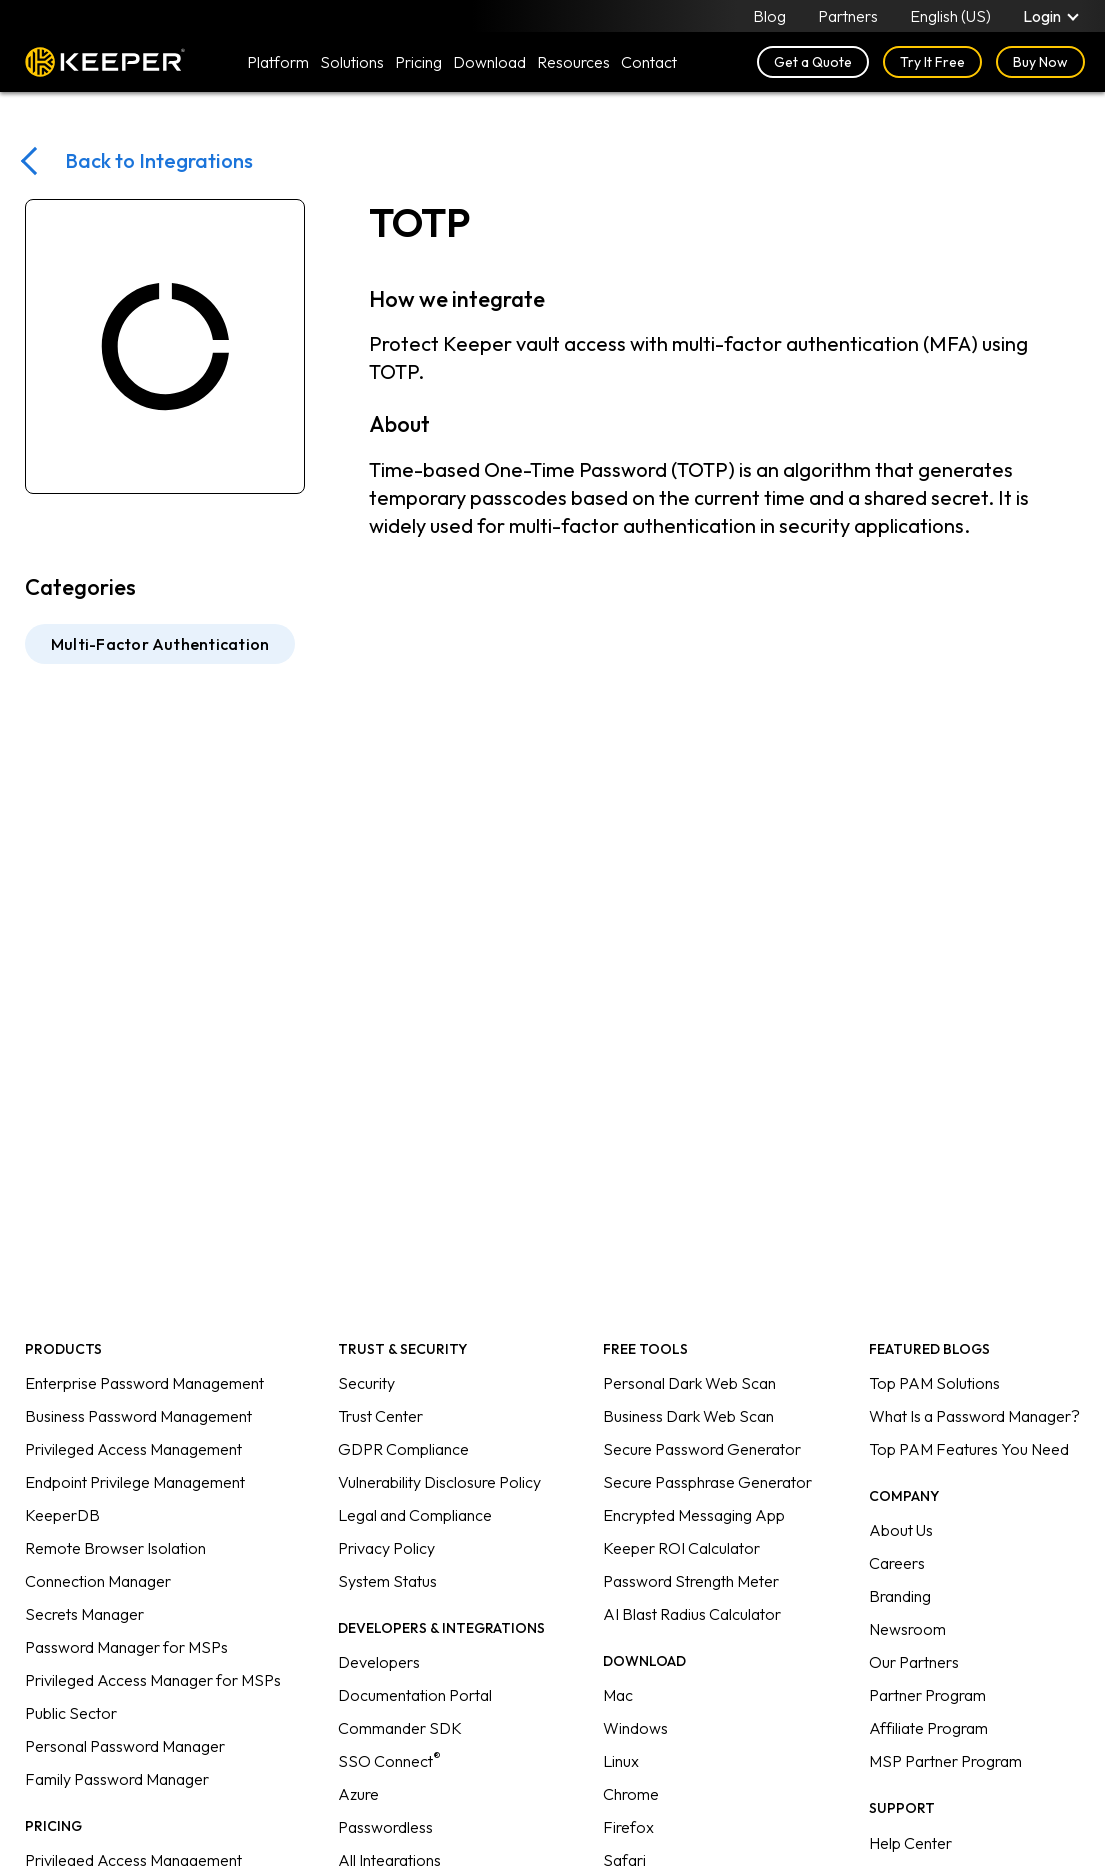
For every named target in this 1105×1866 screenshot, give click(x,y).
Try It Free (932, 62)
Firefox (628, 1827)
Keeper (105, 62)
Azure (358, 1794)
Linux (621, 1761)
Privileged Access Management (133, 1449)
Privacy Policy (386, 1548)
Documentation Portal (415, 1695)
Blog (769, 16)
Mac (618, 1695)
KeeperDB (62, 1515)
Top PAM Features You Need (969, 1449)
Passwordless (385, 1827)
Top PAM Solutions (934, 1383)
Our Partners (914, 1662)
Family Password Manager (117, 1779)
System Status (387, 1581)
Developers (379, 1662)
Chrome (631, 1794)
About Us (901, 1530)
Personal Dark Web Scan (689, 1383)
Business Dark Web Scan (688, 1416)
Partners (848, 16)
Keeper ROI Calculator (681, 1548)
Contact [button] (649, 62)
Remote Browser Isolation (115, 1548)
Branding (900, 1596)
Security (366, 1383)
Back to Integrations (159, 160)
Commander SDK (400, 1728)
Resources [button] (573, 62)
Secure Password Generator (702, 1449)
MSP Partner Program (945, 1761)
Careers (897, 1563)
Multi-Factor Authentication (160, 644)
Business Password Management (138, 1416)
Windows (635, 1728)
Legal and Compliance (415, 1515)
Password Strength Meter (691, 1581)
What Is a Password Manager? (974, 1416)
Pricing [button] (418, 62)
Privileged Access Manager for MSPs (153, 1680)
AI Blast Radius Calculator (692, 1614)
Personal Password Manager (125, 1746)
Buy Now (1040, 62)
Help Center (910, 1843)
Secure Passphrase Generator (707, 1482)
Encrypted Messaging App (694, 1515)
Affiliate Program (928, 1728)
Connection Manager (98, 1581)
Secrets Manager (84, 1614)
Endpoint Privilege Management (135, 1482)
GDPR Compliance (403, 1449)
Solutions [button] (352, 62)
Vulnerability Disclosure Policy (439, 1482)
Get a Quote (813, 62)
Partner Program (927, 1695)
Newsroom (907, 1629)
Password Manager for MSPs (126, 1647)
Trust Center (380, 1416)
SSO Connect (389, 1761)
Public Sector (71, 1713)
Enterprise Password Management (144, 1383)
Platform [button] (278, 62)
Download (489, 62)
